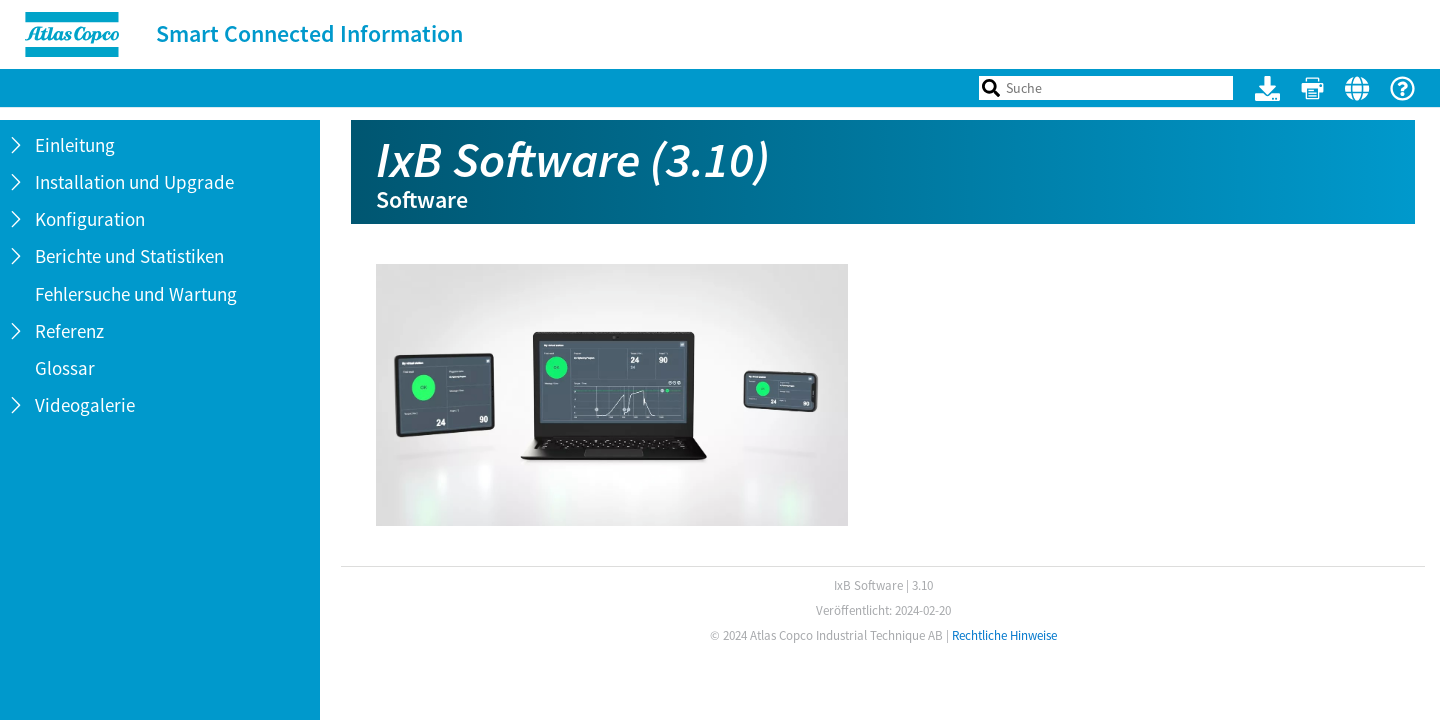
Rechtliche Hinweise (1004, 635)
